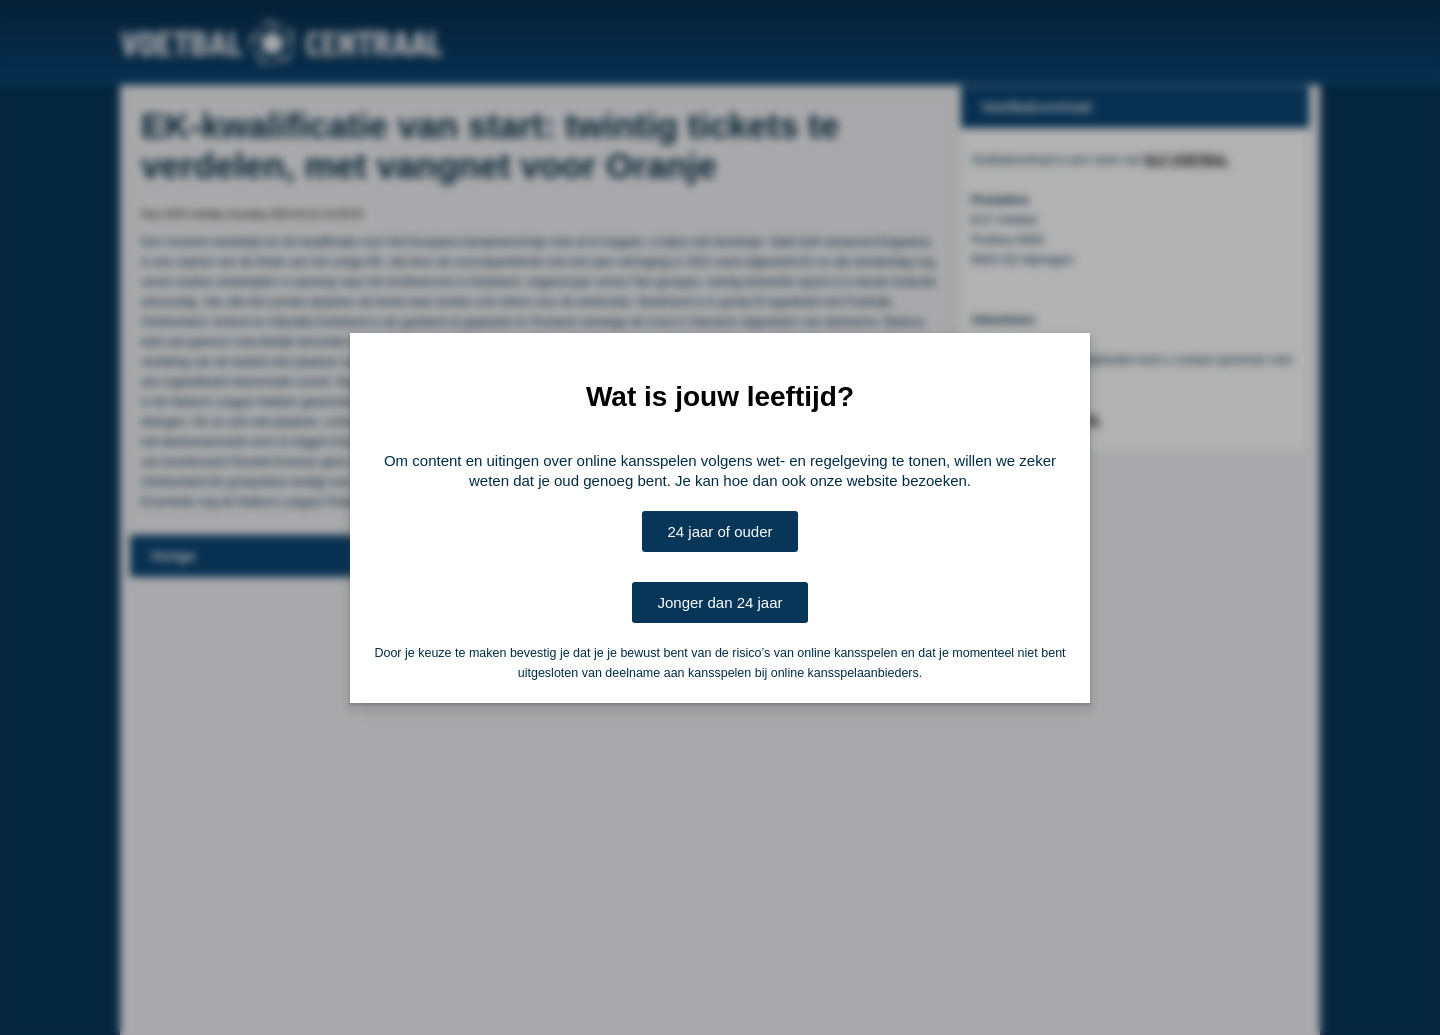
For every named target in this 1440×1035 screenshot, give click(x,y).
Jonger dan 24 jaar (719, 602)
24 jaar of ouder (719, 531)
